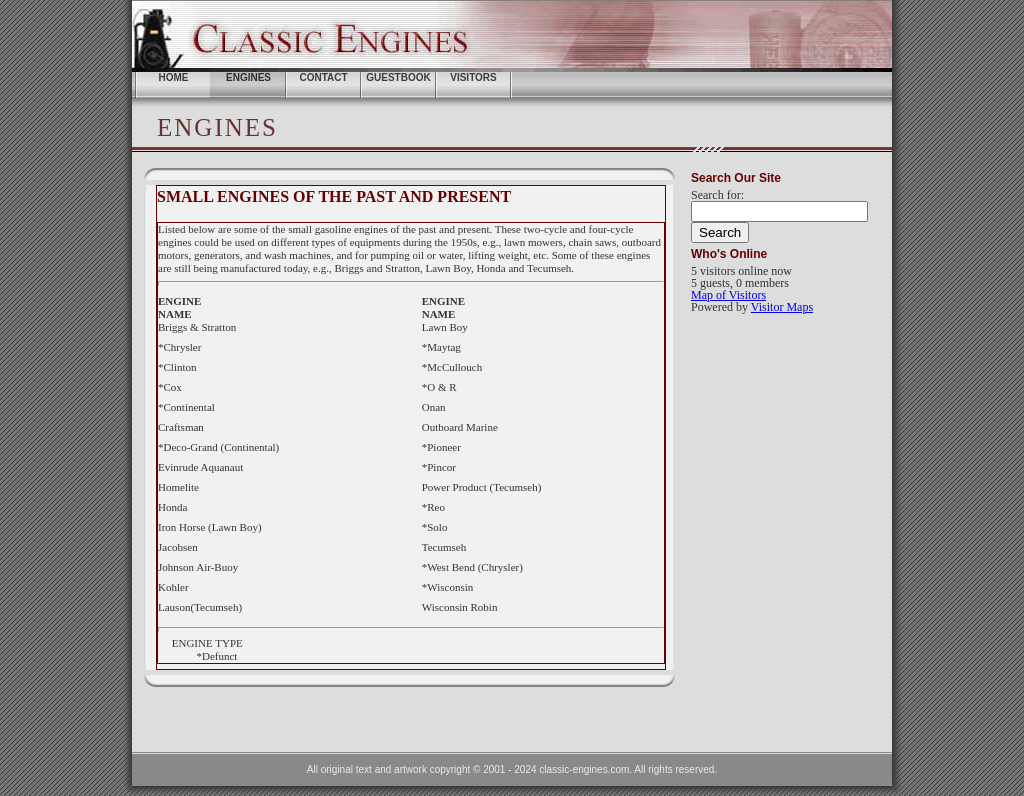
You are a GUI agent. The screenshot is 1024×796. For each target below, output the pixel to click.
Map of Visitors (728, 295)
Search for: (717, 195)
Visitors (473, 77)
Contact (323, 77)
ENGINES (248, 77)
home (174, 77)
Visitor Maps (782, 307)
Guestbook (398, 77)
